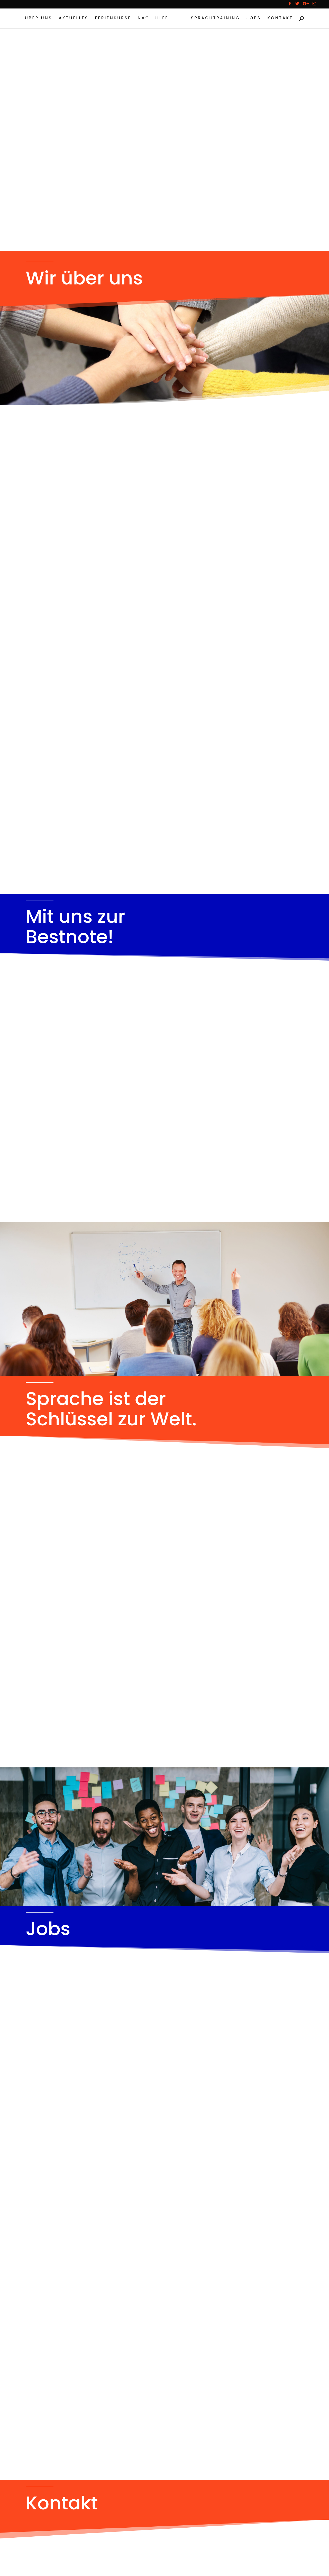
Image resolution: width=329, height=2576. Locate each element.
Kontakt (280, 18)
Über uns (38, 18)
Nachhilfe (153, 18)
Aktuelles (73, 18)
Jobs (253, 18)
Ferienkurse (113, 18)
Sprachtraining (215, 18)
